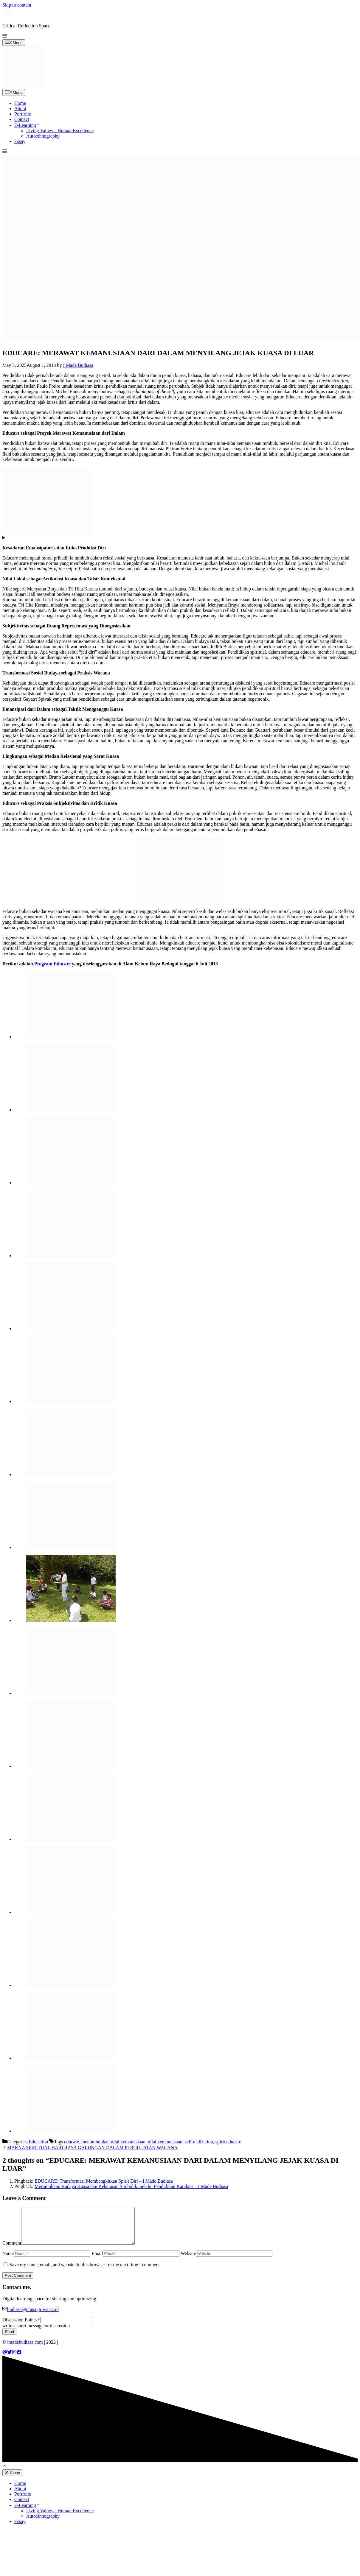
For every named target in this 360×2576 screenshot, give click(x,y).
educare (71, 2141)
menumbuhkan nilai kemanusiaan (113, 2141)
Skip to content (16, 4)
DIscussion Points (21, 2326)
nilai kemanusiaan (165, 2141)
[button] (4, 36)
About (20, 108)
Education (38, 2141)
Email (97, 2260)
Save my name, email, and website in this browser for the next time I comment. (85, 2271)
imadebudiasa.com (25, 2349)
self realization (199, 2141)
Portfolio (22, 113)
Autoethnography (43, 135)
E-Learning (27, 125)
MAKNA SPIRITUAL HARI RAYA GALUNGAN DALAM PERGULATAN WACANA (92, 2147)
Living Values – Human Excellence (60, 130)
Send (9, 2339)
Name (8, 2260)
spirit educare (228, 2141)
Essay (19, 141)
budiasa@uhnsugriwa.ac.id (33, 2316)
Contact (21, 119)
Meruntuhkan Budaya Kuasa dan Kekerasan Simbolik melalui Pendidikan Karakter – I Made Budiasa (131, 2186)
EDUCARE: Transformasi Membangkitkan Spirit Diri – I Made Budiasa (104, 2181)
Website (188, 2260)
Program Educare (52, 963)
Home (20, 103)
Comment (11, 2250)
